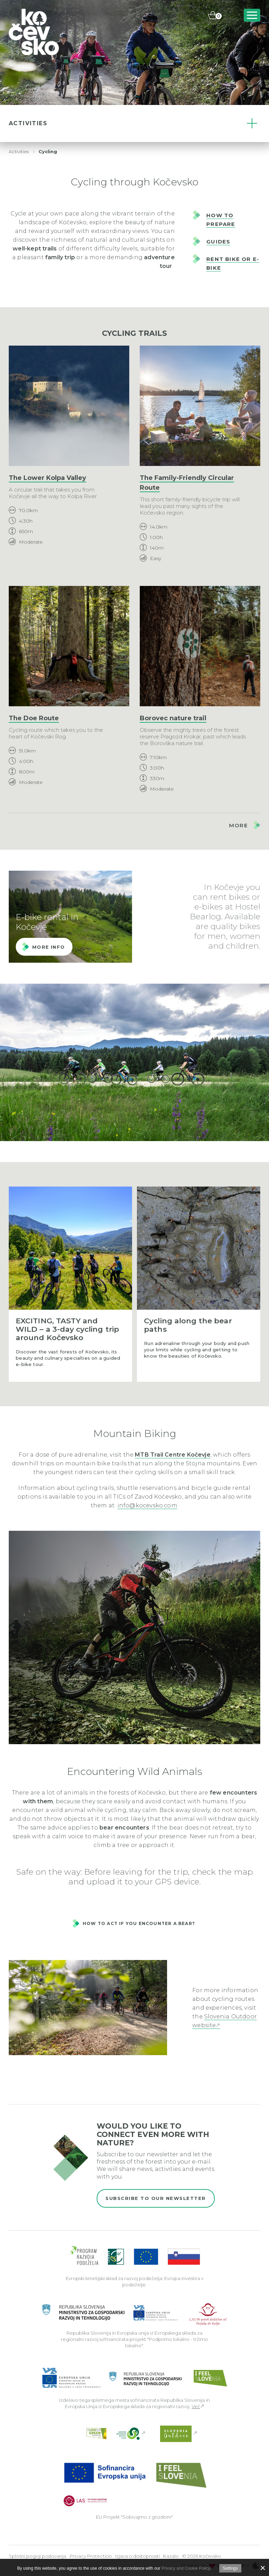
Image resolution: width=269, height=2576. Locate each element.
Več (196, 2406)
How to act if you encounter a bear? (139, 1923)
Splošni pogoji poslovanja (37, 2556)
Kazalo (171, 2556)
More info (48, 947)
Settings (230, 2568)
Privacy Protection (91, 2556)
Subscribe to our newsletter (155, 2198)
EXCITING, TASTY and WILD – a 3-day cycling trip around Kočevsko (67, 1329)
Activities (19, 151)
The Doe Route (34, 718)
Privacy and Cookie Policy (185, 2568)
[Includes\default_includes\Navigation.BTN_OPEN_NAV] (252, 15)
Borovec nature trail (173, 718)
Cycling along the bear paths (188, 1324)
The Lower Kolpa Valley (47, 478)
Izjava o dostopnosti (137, 2556)
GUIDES (218, 241)
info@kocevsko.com (147, 1505)
